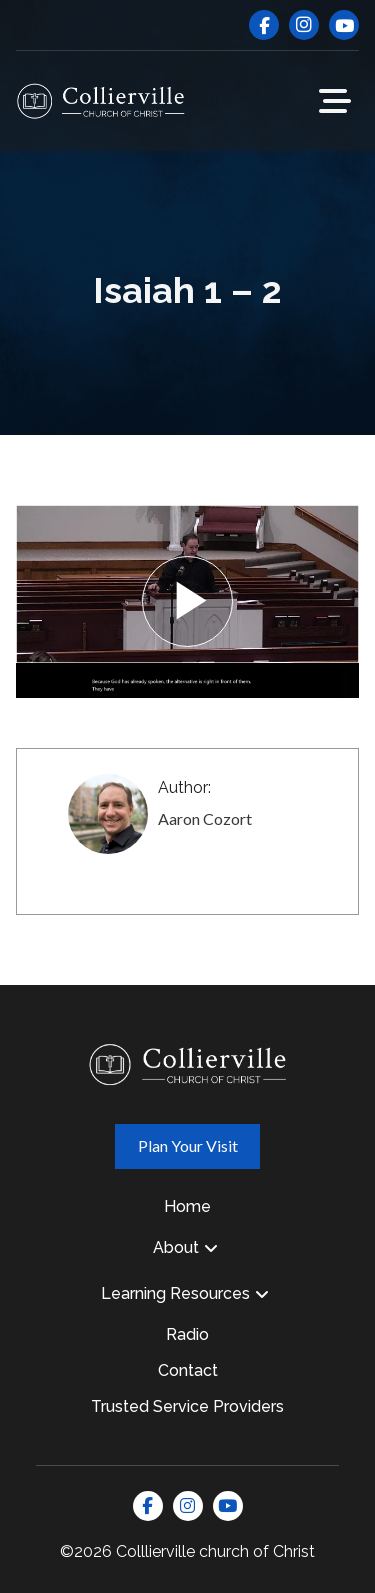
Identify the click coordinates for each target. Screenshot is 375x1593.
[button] (335, 101)
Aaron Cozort (205, 818)
